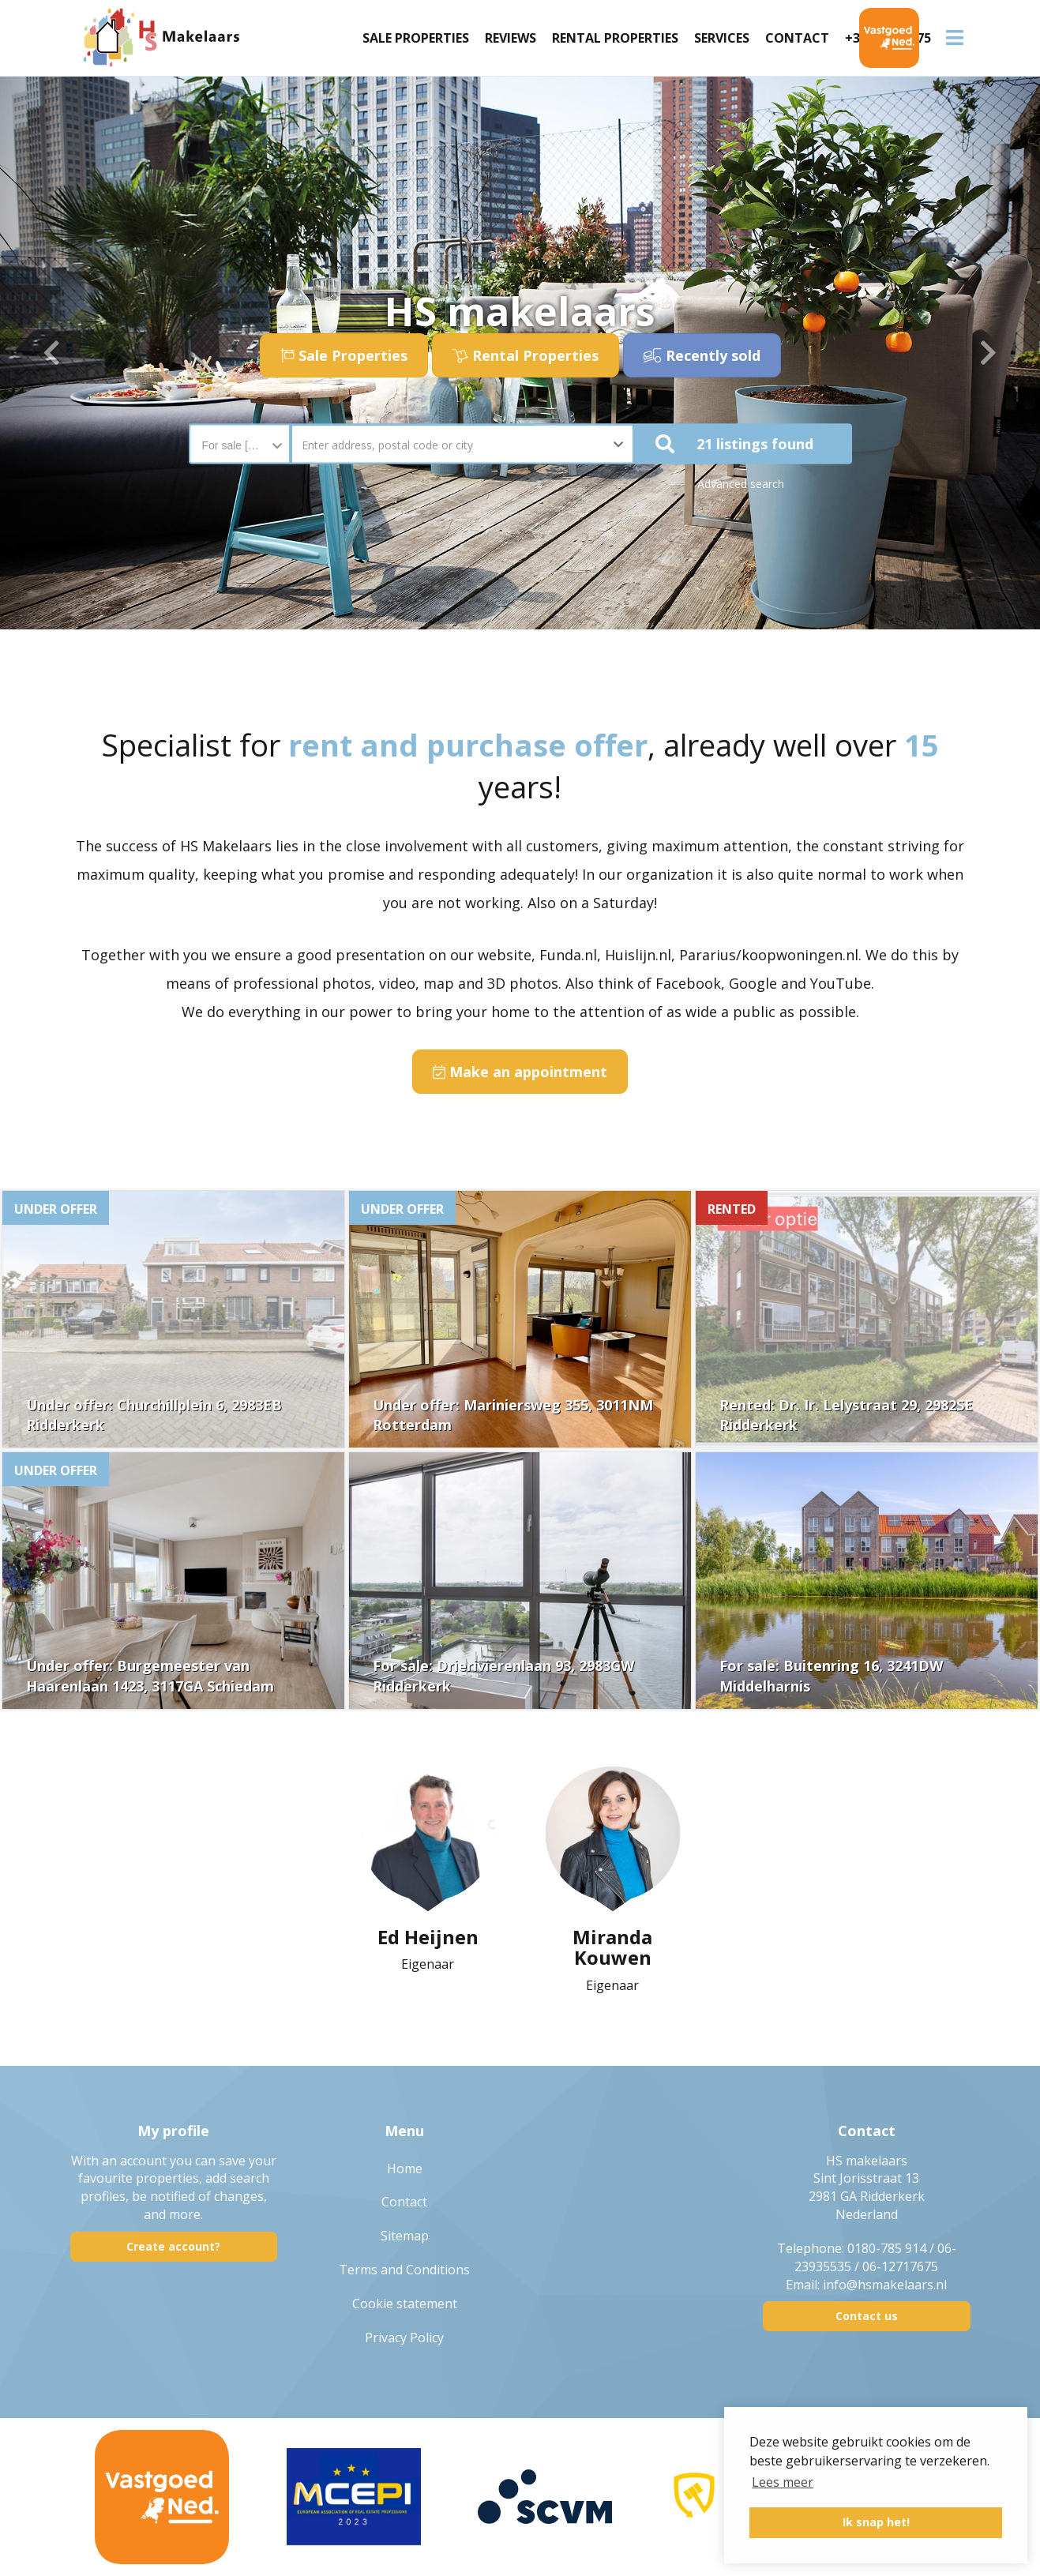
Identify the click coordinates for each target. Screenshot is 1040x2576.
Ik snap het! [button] (876, 2521)
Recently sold (702, 355)
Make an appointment (520, 1071)
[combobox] (240, 437)
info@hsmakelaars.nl (885, 2284)
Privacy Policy (404, 2337)
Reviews (510, 38)
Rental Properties (615, 38)
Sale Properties (415, 38)
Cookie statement (404, 2303)
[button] (742, 444)
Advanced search (740, 483)
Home (404, 2168)
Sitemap (405, 2235)
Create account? (173, 2246)
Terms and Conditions (404, 2269)
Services (721, 38)
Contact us (866, 2315)
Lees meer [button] (782, 2482)
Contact (797, 38)
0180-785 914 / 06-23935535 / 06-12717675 (875, 2257)
